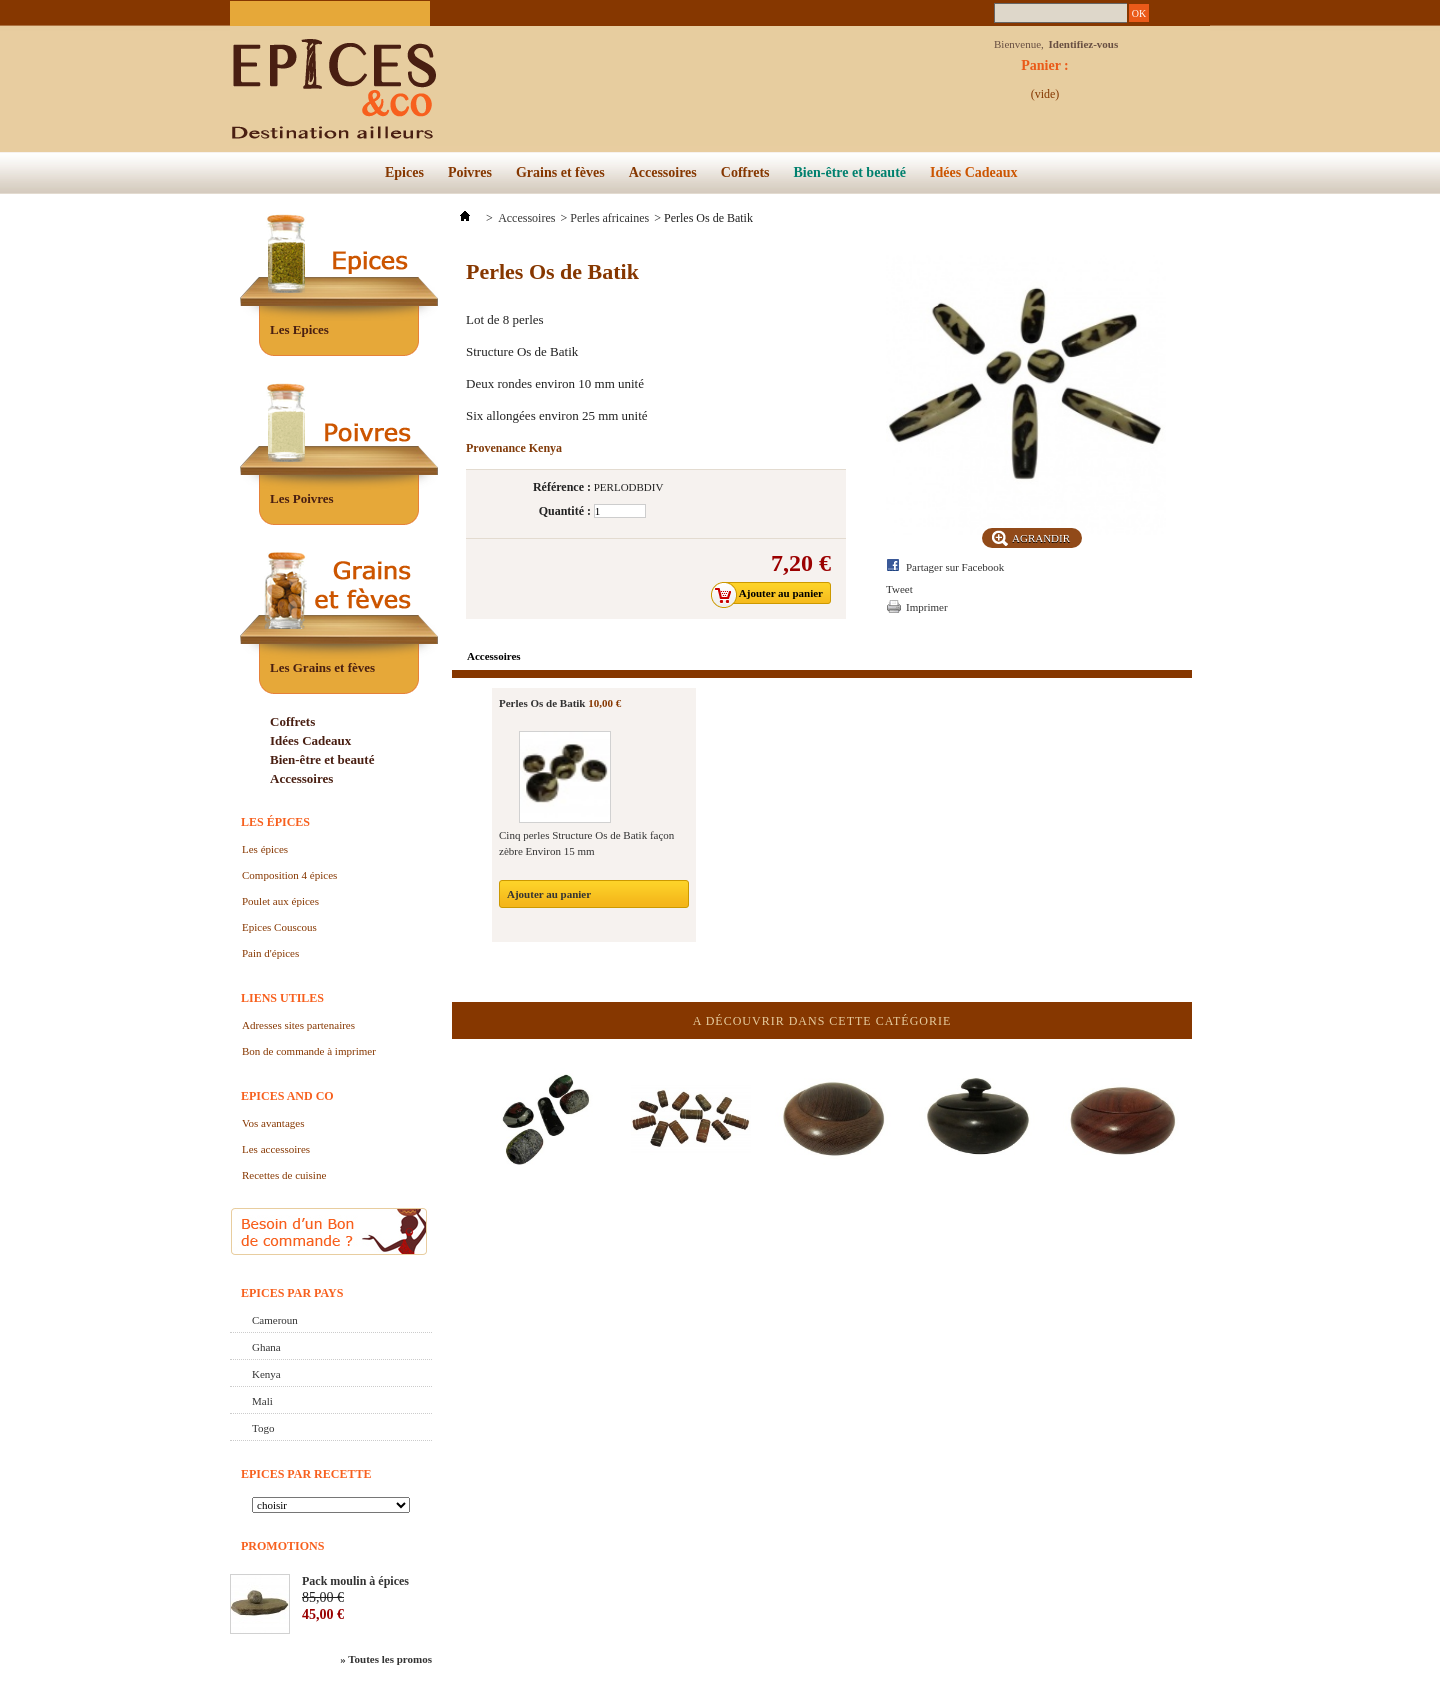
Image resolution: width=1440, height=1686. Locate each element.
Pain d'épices (270, 953)
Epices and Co (287, 1096)
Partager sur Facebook (955, 567)
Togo (263, 1428)
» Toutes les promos (386, 1659)
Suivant (1187, 1098)
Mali (262, 1401)
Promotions (282, 1546)
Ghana (266, 1347)
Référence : (562, 487)
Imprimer (927, 607)
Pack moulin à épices (355, 1581)
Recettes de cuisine (284, 1175)
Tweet (899, 589)
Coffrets (745, 172)
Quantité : (565, 511)
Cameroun (275, 1320)
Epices (404, 172)
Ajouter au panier (549, 894)
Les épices (275, 822)
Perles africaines (609, 218)
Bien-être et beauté (850, 172)
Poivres (470, 172)
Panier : (1045, 71)
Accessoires (663, 172)
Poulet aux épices (280, 901)
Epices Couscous (279, 927)
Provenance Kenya (514, 448)
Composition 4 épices (289, 875)
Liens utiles (282, 998)
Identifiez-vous (1084, 44)
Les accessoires (276, 1149)
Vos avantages (273, 1123)
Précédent (456, 1098)
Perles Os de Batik (542, 703)
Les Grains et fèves (322, 667)
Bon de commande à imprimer (309, 1051)
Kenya (266, 1374)
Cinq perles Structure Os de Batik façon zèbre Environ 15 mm (586, 843)
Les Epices (299, 329)
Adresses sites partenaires (298, 1025)
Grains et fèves (560, 172)
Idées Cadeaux (974, 172)
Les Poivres (302, 498)
